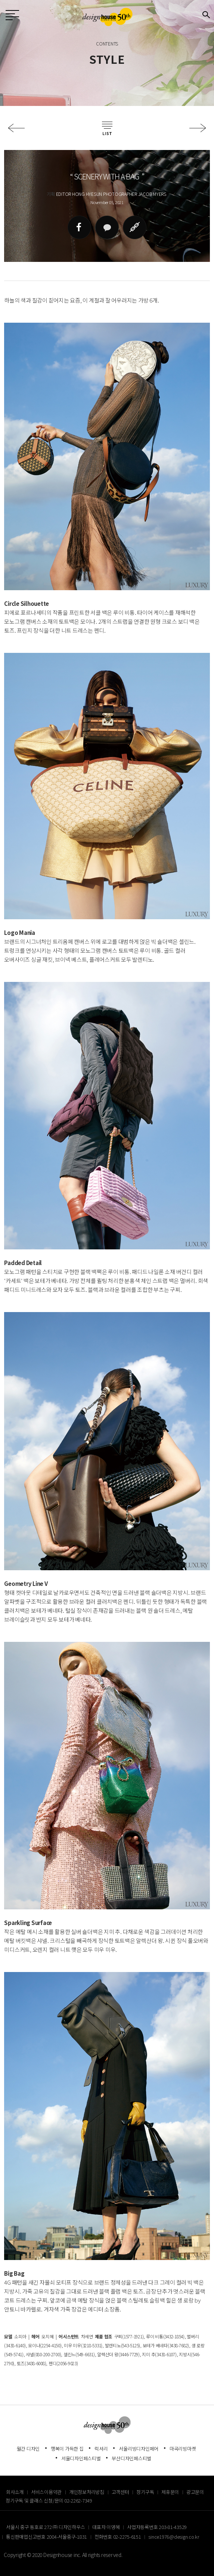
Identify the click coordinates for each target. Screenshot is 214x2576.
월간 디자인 (28, 2448)
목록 (107, 128)
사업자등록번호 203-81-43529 (157, 2527)
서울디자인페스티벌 (81, 2458)
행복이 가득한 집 (67, 2448)
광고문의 (195, 2491)
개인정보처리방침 (86, 2491)
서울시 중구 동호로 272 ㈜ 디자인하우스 (45, 2527)
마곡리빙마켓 (183, 2448)
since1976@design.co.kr (173, 2536)
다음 (197, 127)
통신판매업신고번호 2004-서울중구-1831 (46, 2536)
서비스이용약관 (46, 2491)
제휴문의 (170, 2491)
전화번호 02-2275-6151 (117, 2536)
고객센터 (120, 2491)
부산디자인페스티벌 (131, 2458)
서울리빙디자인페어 (138, 2448)
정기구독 (145, 2491)
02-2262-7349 (78, 2500)
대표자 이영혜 (106, 2527)
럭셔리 (101, 2448)
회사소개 (15, 2491)
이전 (16, 127)
